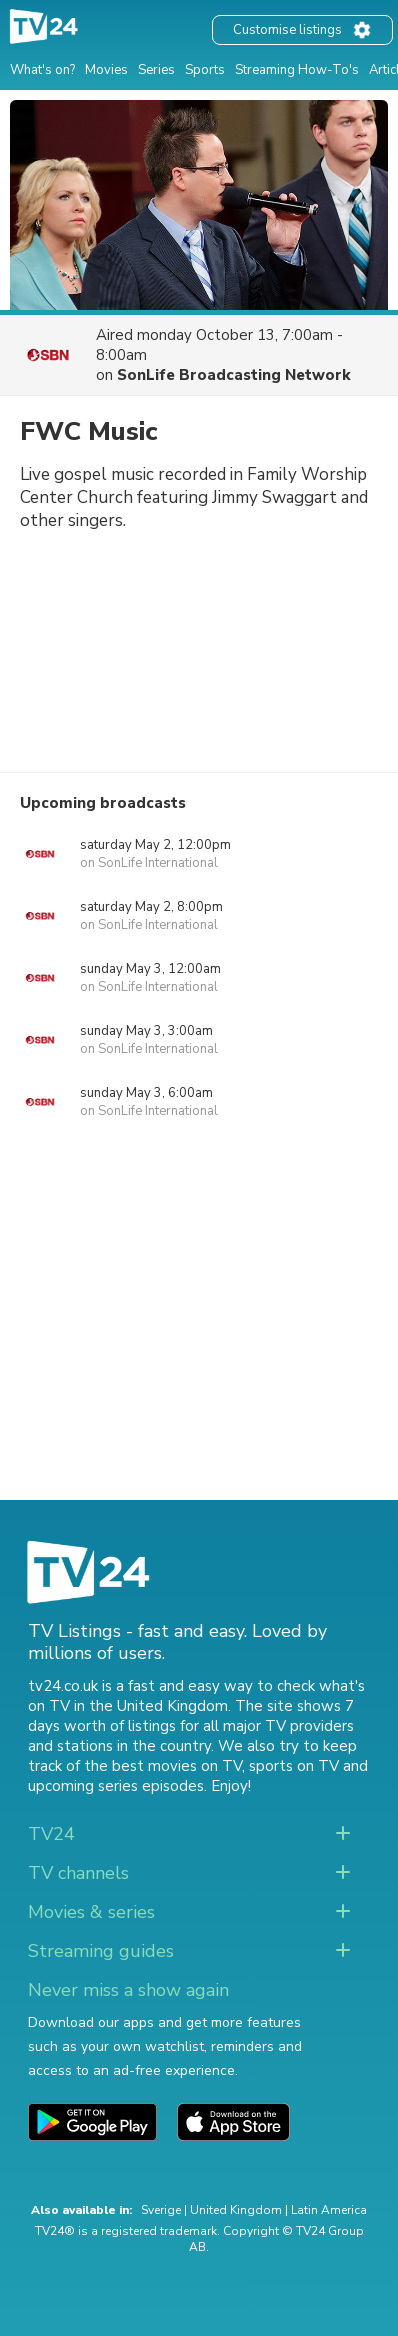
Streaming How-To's (297, 70)
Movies (106, 70)
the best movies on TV (163, 1766)
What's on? (42, 70)
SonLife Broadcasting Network (234, 375)
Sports (205, 70)
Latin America (329, 2210)
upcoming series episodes (116, 1786)
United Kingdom (236, 2210)
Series (156, 70)
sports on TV (294, 1766)
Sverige (161, 2210)
